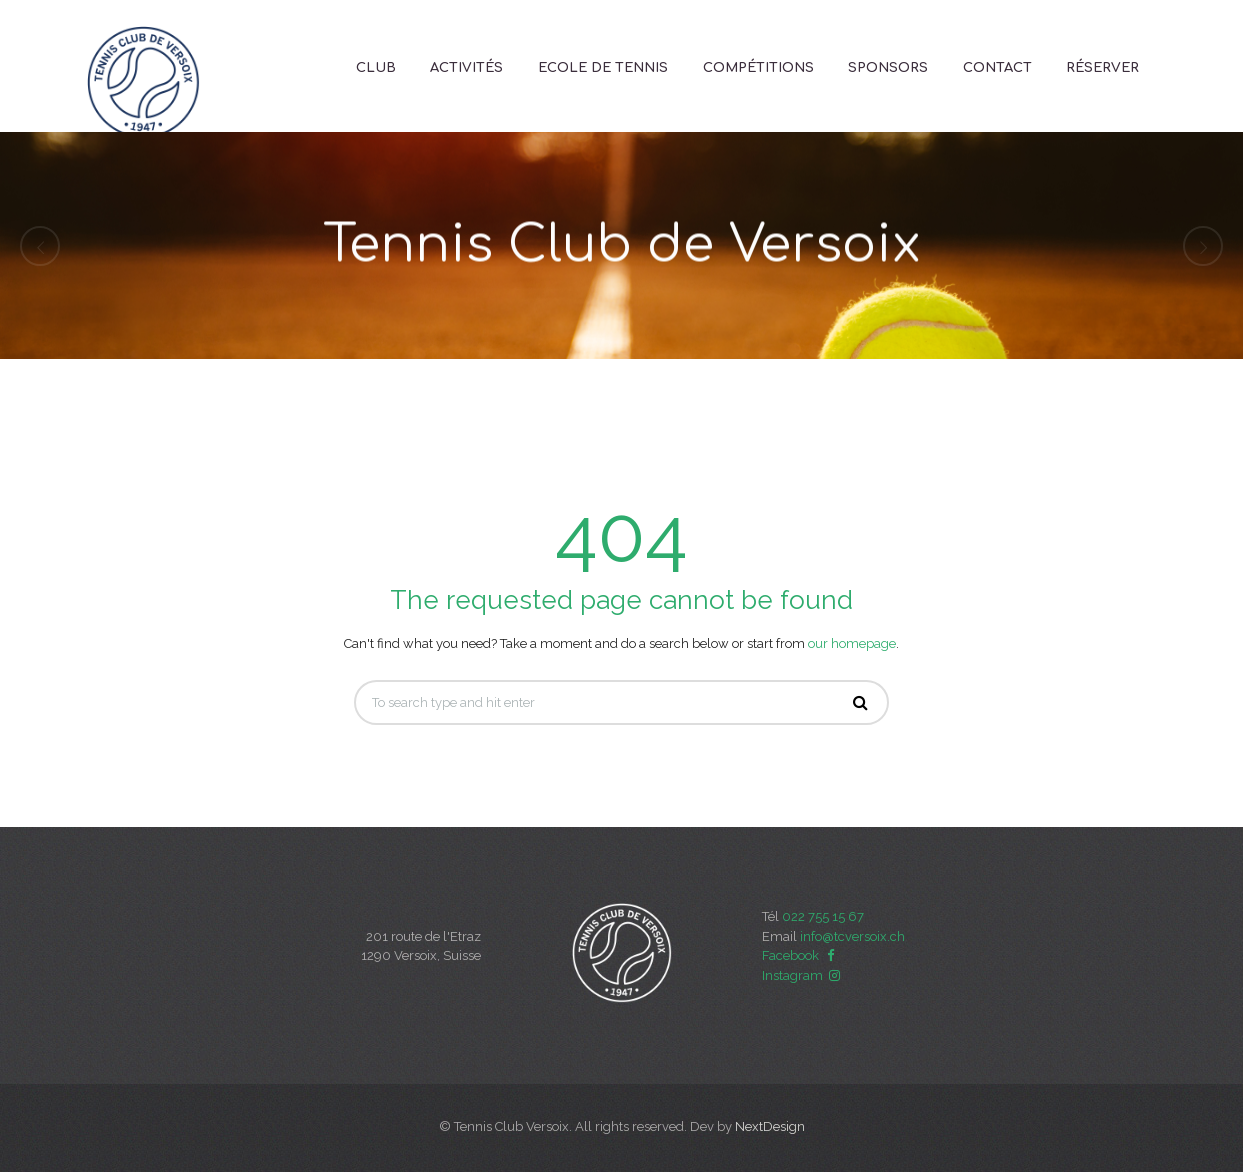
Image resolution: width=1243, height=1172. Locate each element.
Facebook (801, 955)
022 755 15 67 (823, 916)
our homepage (852, 643)
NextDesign (770, 1126)
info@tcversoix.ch (852, 936)
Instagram (803, 975)
